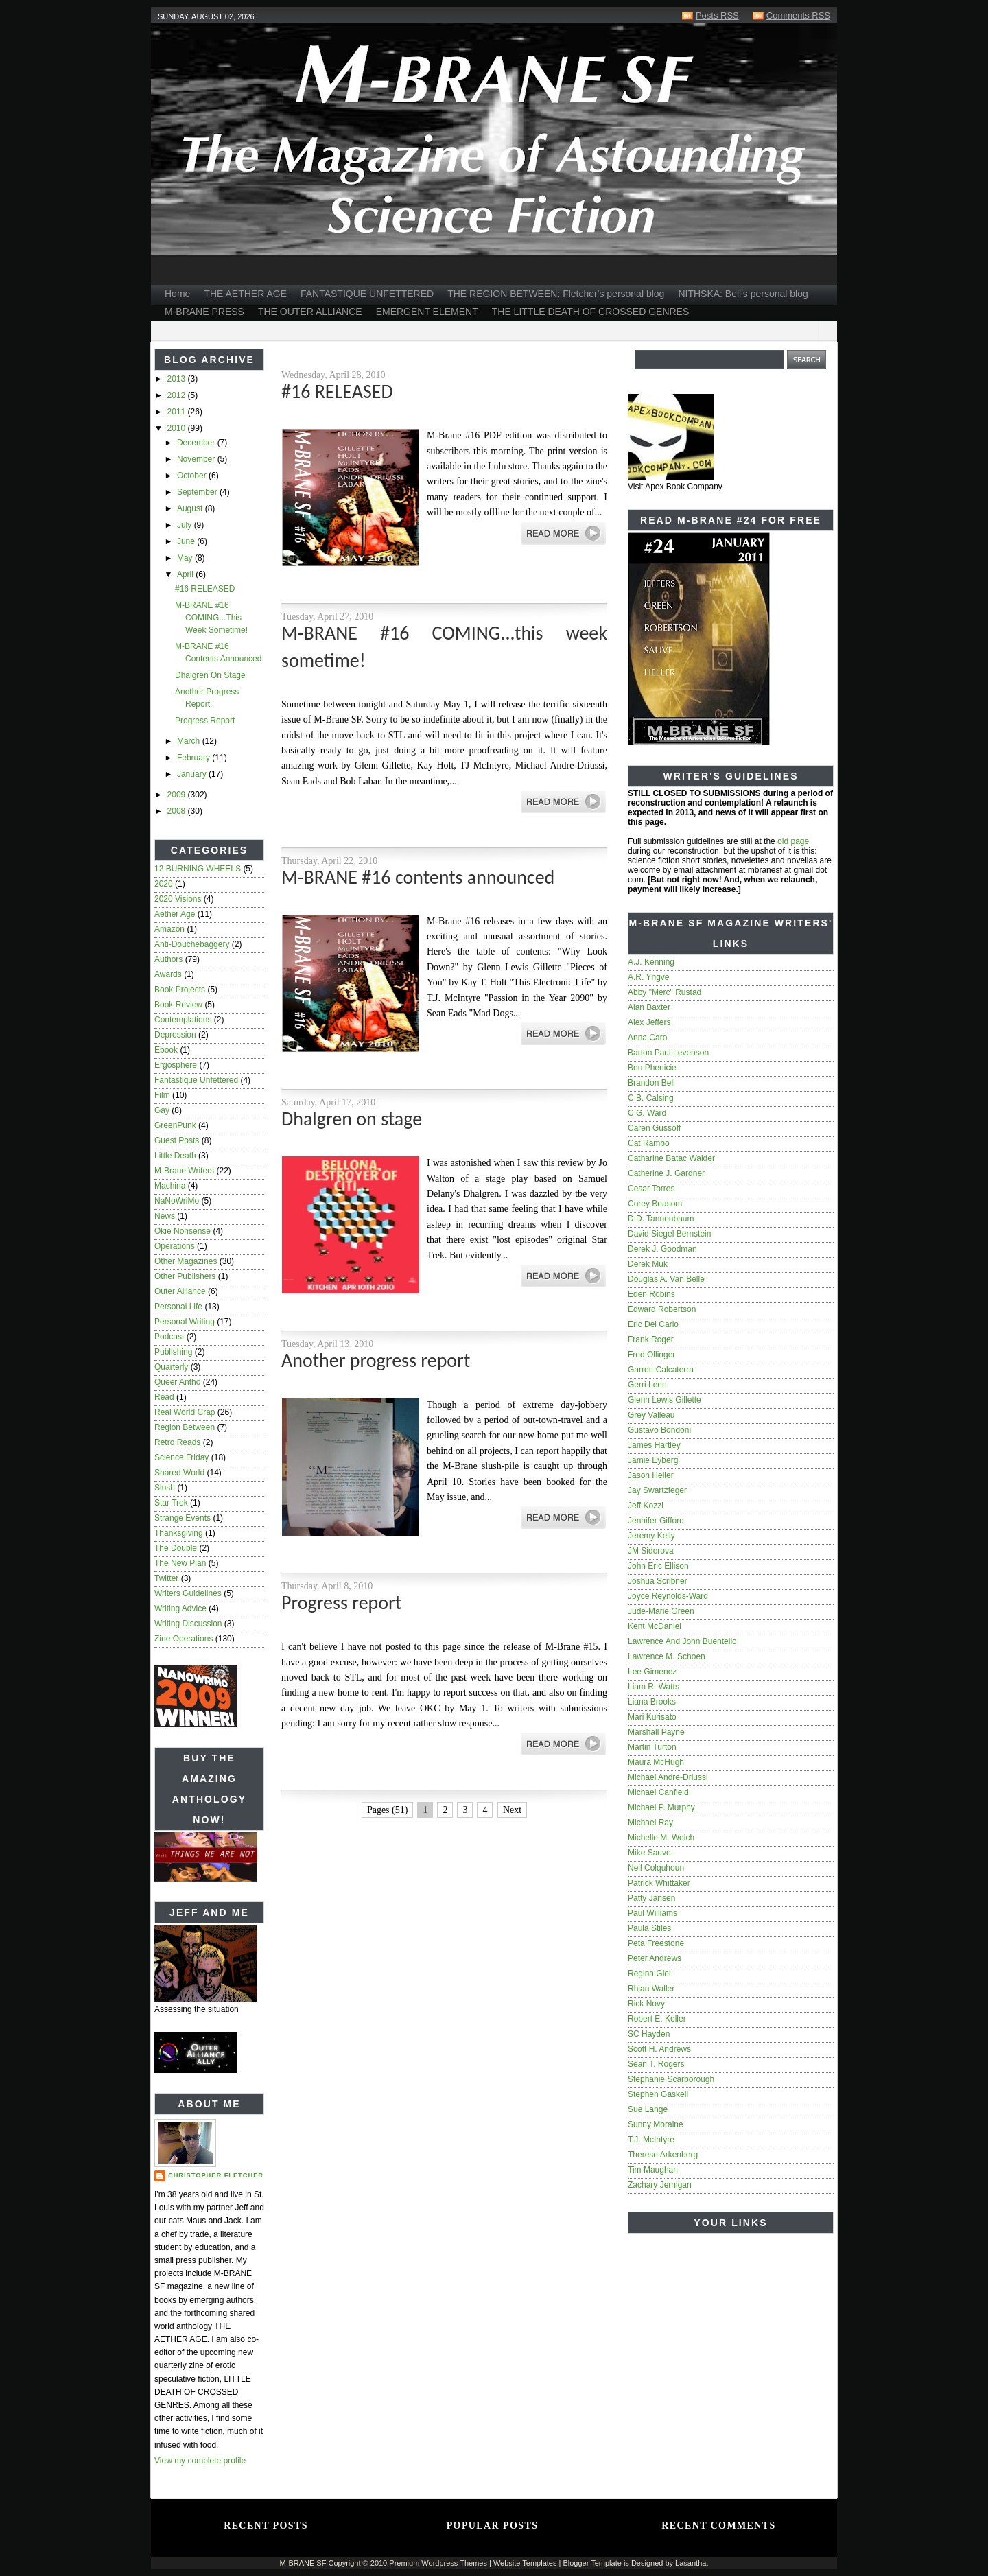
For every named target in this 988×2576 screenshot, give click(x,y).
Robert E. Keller (657, 2019)
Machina (169, 1186)
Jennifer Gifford (656, 1520)
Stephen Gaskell (658, 2094)
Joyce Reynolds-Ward (668, 1596)
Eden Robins (651, 1294)
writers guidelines (188, 1593)
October (193, 475)
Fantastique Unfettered (196, 1080)
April (186, 574)
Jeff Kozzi (645, 1505)
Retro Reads (177, 1442)
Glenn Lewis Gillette (664, 1400)
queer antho (177, 1382)
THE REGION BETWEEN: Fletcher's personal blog (555, 293)
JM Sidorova (651, 1551)
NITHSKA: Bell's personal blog (743, 293)
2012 (177, 395)
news (164, 1216)
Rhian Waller (651, 1988)
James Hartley (654, 1445)
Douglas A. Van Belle (666, 1279)
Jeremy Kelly (651, 1536)
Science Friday (181, 1457)
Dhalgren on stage (210, 675)
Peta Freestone (656, 1943)
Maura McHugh (656, 1762)
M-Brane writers (184, 1170)
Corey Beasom (655, 1203)
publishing (173, 1352)
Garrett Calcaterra (661, 1369)
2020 (163, 884)
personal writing (184, 1321)
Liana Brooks (652, 1702)
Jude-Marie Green (661, 1611)
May (186, 558)
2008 (177, 811)
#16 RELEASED (205, 589)
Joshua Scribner (657, 1581)
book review (178, 1004)
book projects (179, 989)
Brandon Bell (651, 1083)
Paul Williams (652, 1913)
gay (161, 1110)
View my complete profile (200, 2461)
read (164, 1397)
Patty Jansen (651, 1898)
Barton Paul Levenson (668, 1052)
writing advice (180, 1608)
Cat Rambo (649, 1143)
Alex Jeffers (649, 1022)
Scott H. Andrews (659, 2049)
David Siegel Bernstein (669, 1234)
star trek (171, 1503)
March (189, 741)
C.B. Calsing (651, 1098)
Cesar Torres (651, 1188)
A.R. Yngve (648, 977)
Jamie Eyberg (653, 1460)
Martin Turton (652, 1747)
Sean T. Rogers (656, 2064)
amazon (169, 929)
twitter (166, 1578)
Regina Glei (649, 1973)
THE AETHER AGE (245, 293)
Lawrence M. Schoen (666, 1656)
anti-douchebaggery (191, 944)
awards (168, 974)
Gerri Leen (647, 1385)
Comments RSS (798, 15)
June (187, 541)
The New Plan (180, 1563)
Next (512, 1810)
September (198, 492)
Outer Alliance (180, 1291)
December (197, 442)
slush (164, 1487)
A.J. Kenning (651, 962)
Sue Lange (648, 2109)
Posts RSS (717, 15)
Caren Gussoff (654, 1128)
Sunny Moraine (655, 2124)
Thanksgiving (178, 1533)
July (185, 525)
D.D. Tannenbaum (661, 1218)
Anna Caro (647, 1037)
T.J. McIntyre (651, 2139)
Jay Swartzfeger (657, 1490)
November (197, 459)
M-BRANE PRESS (204, 311)
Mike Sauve (649, 1853)
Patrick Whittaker (659, 1883)
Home (177, 293)
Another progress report (375, 1360)
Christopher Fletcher (215, 2175)
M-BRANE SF (303, 2563)
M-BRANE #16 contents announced (417, 877)
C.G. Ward (647, 1113)
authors (168, 959)
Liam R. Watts (653, 1686)
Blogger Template (592, 2563)
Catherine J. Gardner (666, 1173)
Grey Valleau (651, 1415)
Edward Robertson (662, 1309)
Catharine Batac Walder (671, 1158)
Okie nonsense (182, 1231)
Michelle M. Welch (661, 1837)
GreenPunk (175, 1125)
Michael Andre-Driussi (668, 1777)
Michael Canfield (658, 1792)
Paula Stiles (649, 1928)
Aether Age (174, 914)
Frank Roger (651, 1339)
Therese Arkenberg (663, 2154)
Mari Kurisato (652, 1717)
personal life (178, 1306)
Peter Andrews (654, 1958)
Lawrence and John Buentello (682, 1641)
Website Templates (525, 2563)
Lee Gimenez (652, 1671)
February (194, 757)
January (193, 774)
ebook (166, 1050)
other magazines (185, 1261)
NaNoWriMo (176, 1201)
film (162, 1095)
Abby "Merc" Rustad (664, 992)
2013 (177, 379)
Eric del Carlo (653, 1324)
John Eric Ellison (658, 1566)
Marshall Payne (656, 1732)
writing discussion (188, 1623)
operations (174, 1246)
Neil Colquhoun (656, 1868)
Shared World (179, 1472)
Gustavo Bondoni (659, 1430)
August (191, 508)
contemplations (182, 1019)
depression (175, 1035)
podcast (169, 1337)
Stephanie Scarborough (671, 2079)
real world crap (184, 1412)
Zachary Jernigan (660, 2185)
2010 (177, 428)
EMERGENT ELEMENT (427, 311)
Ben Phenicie (652, 1068)
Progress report (205, 720)
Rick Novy (646, 2004)
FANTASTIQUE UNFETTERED (367, 293)
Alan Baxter (649, 1007)
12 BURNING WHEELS (197, 869)
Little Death (175, 1155)
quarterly (171, 1367)
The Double (175, 1548)
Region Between (184, 1427)
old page (793, 841)
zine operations (183, 1638)
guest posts (176, 1140)
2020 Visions (178, 899)
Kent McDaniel (654, 1626)
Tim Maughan (653, 2170)
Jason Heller (651, 1475)
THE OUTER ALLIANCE (310, 311)
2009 (177, 794)
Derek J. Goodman (662, 1249)
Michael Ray (650, 1822)
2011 (177, 412)
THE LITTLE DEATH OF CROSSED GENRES (591, 311)
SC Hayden (649, 2034)
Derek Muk (648, 1264)
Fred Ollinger (651, 1354)
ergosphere (175, 1065)
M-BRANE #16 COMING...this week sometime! (211, 617)
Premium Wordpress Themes (438, 2563)
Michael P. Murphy (661, 1807)
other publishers (184, 1276)
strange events (182, 1518)
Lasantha (690, 2563)
